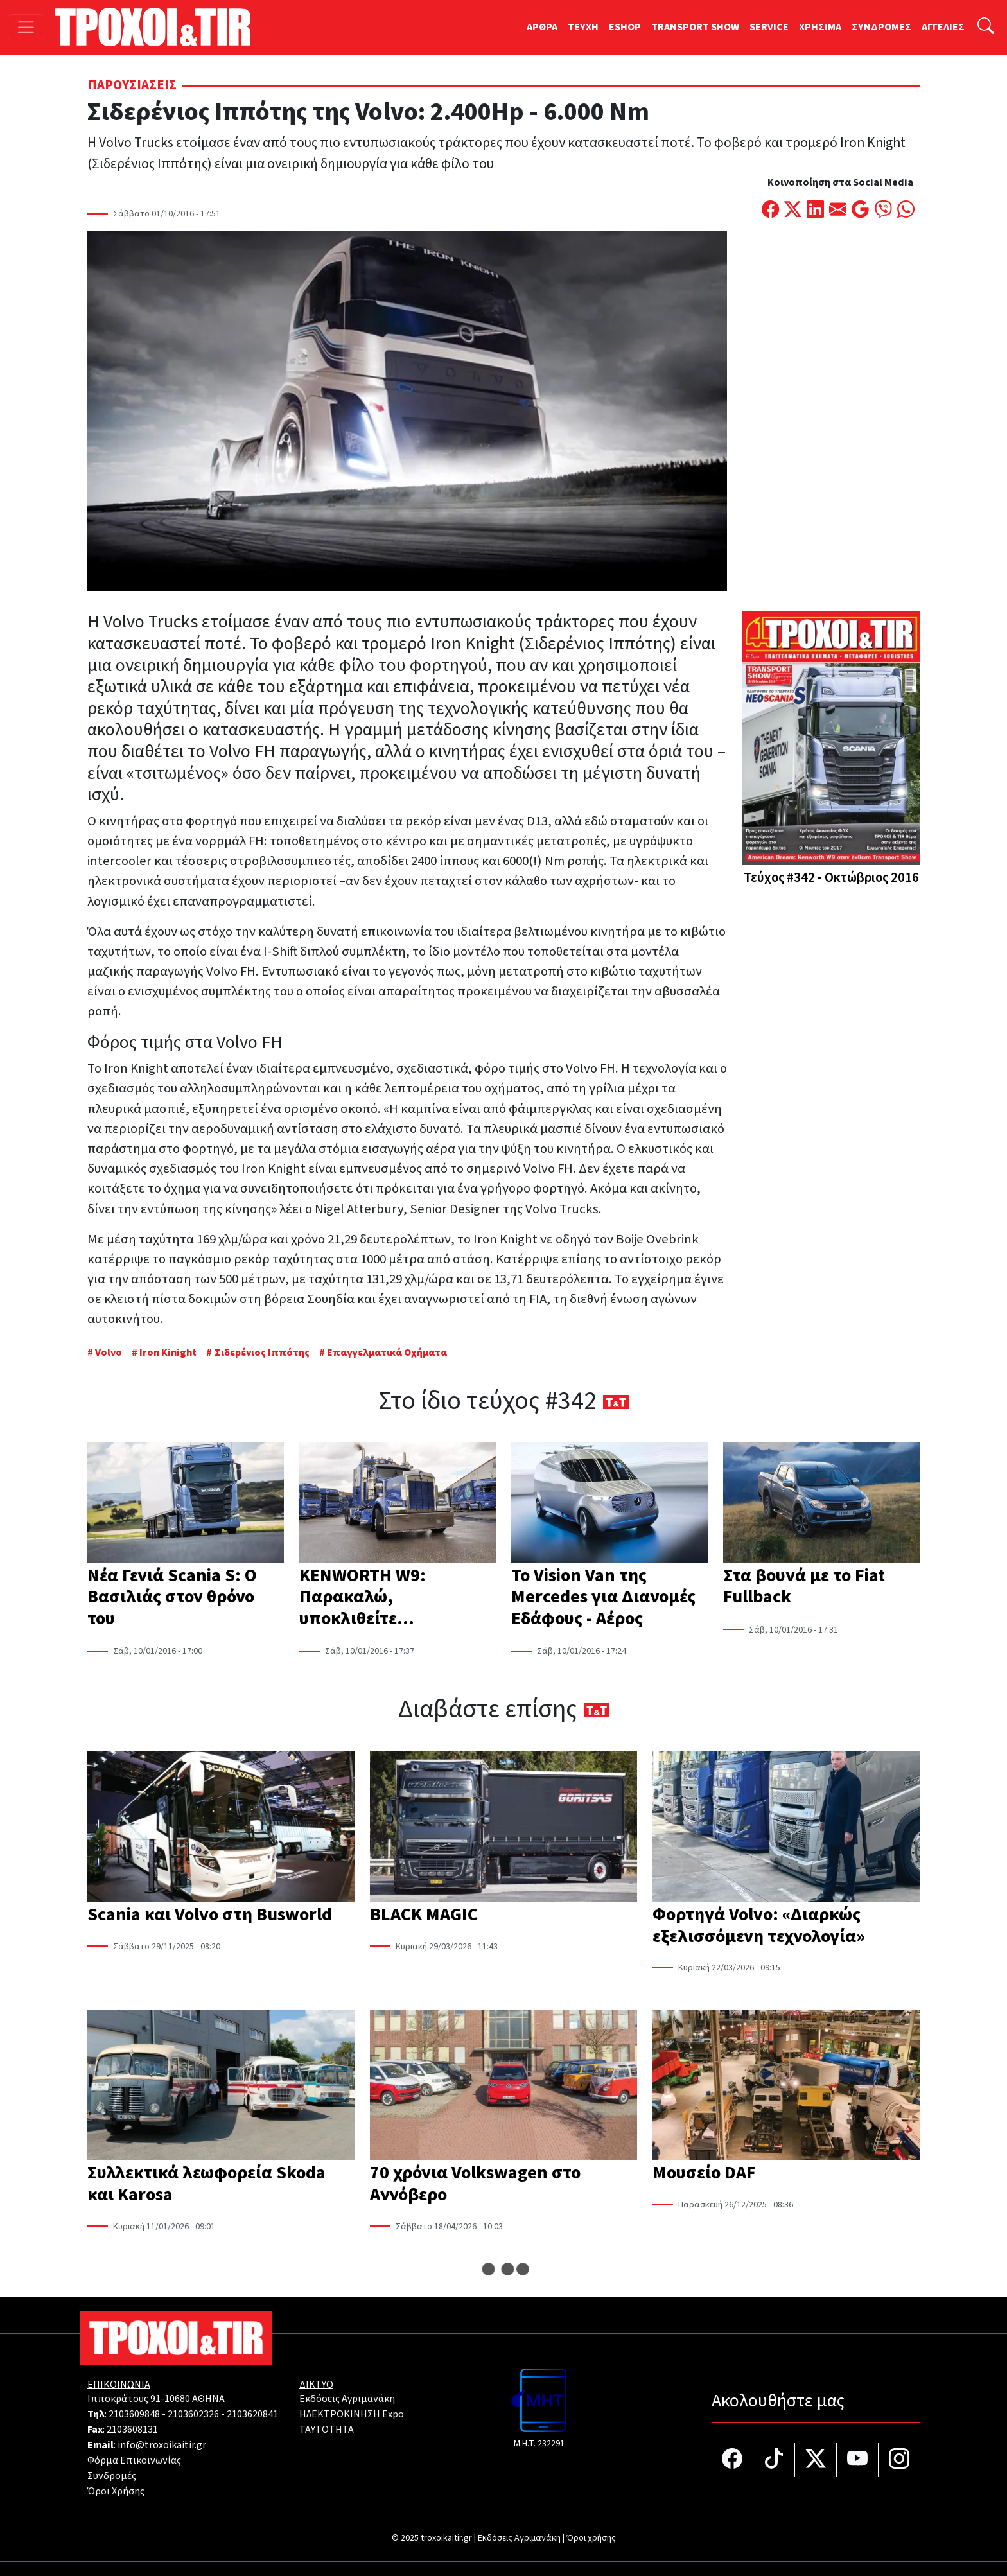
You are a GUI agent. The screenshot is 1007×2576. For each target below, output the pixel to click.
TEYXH (583, 27)
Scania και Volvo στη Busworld (209, 1914)
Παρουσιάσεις (132, 85)
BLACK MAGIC (424, 1914)
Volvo (108, 1352)
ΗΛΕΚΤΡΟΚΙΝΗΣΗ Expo (351, 2414)
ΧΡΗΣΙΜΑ (820, 27)
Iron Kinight (168, 1352)
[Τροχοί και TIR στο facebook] (732, 2460)
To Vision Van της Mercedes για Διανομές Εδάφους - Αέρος (603, 1597)
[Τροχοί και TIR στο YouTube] (858, 2460)
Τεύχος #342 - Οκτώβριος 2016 (831, 877)
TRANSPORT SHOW (695, 27)
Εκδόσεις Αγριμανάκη (347, 2399)
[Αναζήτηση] (985, 27)
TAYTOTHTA (326, 2430)
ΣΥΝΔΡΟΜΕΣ (881, 27)
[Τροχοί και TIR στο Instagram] (899, 2460)
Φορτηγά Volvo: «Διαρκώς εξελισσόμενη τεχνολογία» (758, 1925)
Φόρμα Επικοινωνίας (134, 2460)
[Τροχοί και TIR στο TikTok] (774, 2460)
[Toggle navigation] (26, 27)
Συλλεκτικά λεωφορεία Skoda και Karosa (206, 2183)
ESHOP (625, 27)
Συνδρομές (111, 2476)
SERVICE (769, 27)
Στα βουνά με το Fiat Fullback (804, 1586)
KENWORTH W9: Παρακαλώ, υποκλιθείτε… (362, 1597)
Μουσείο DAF (704, 2173)
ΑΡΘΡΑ (542, 27)
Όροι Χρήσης (115, 2491)
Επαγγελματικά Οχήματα (387, 1352)
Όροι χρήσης (591, 2538)
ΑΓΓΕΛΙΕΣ (943, 27)
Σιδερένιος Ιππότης (262, 1352)
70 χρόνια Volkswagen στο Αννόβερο (475, 2183)
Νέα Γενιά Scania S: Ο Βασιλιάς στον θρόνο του (172, 1597)
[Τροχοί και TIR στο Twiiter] (816, 2460)
